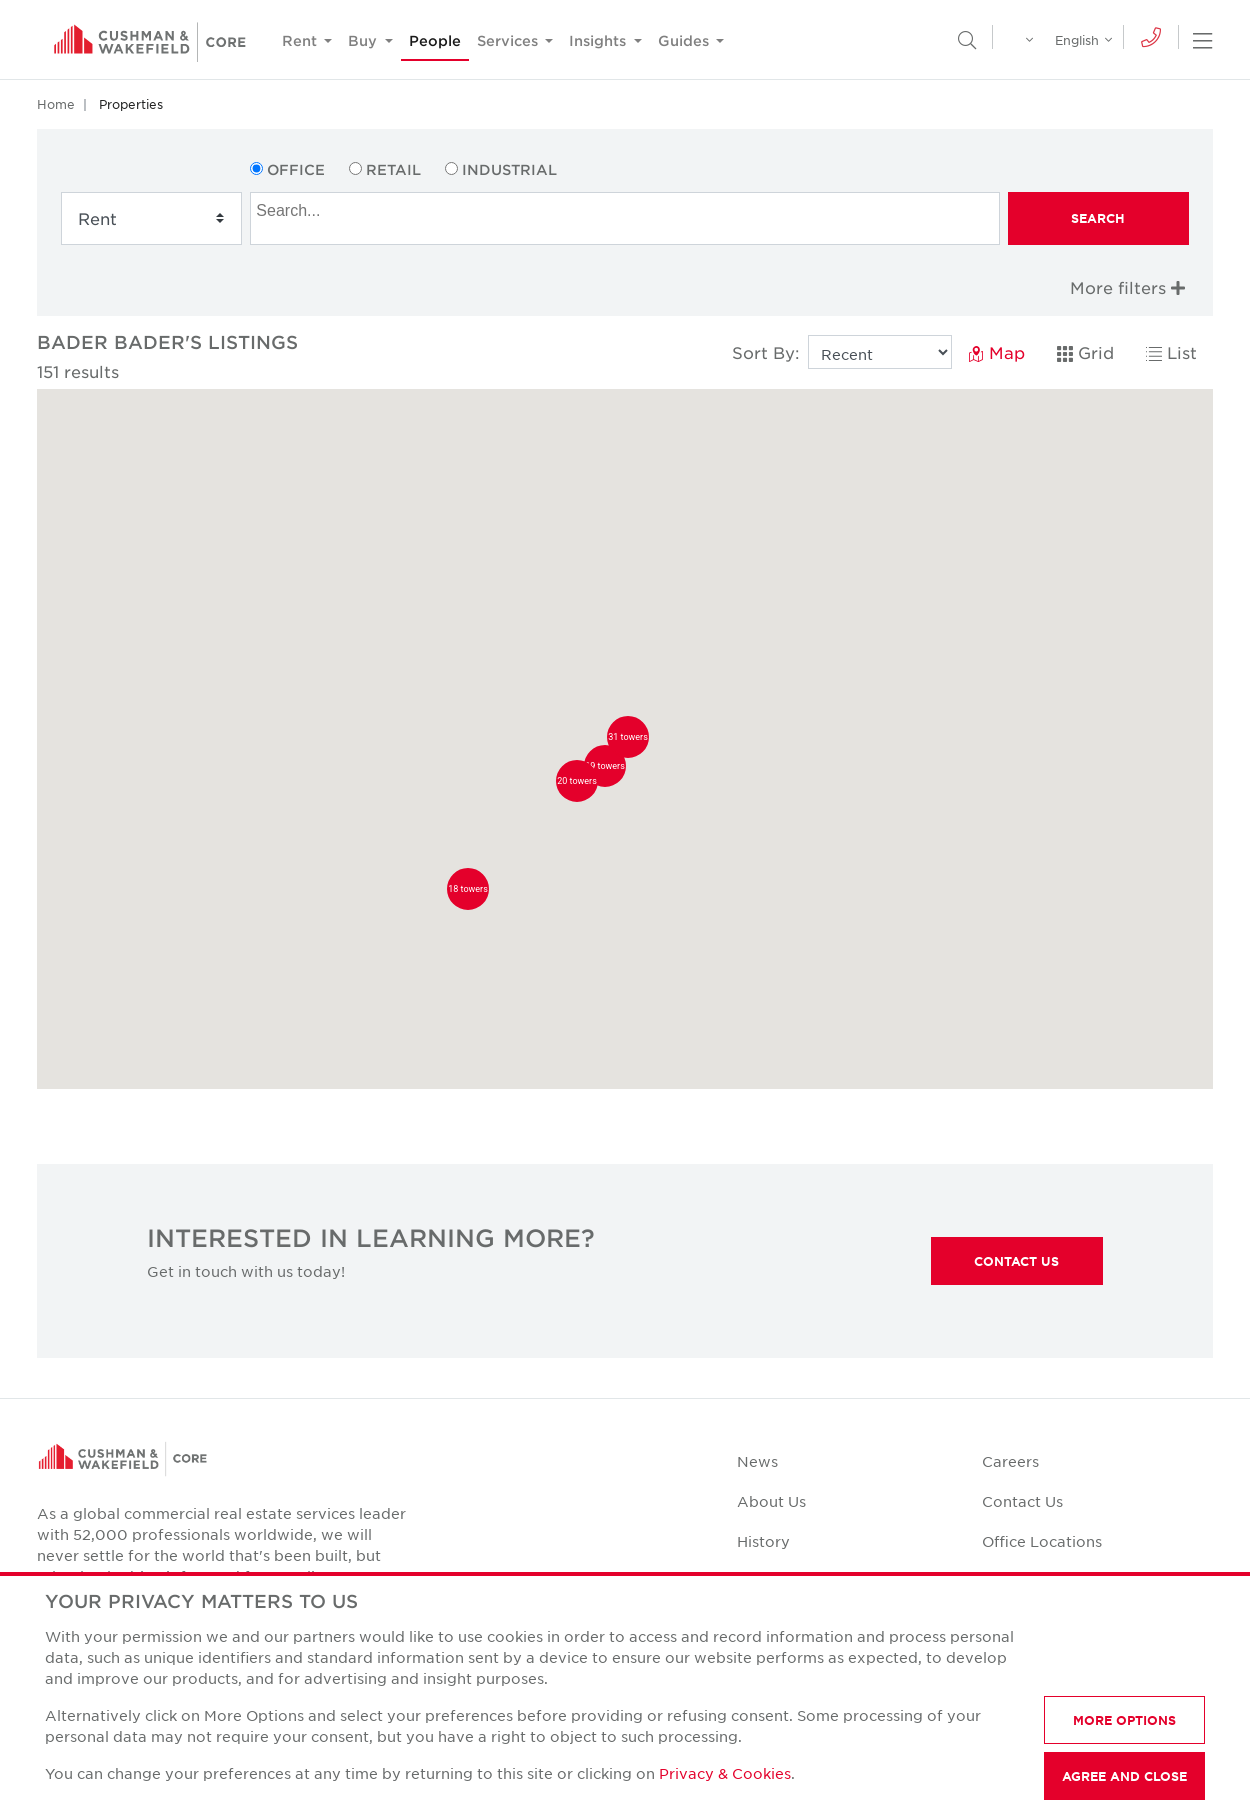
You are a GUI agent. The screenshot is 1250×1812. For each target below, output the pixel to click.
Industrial (509, 169)
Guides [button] (685, 40)
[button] (468, 889)
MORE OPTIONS (1124, 1720)
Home (56, 104)
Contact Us (1016, 1261)
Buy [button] (364, 40)
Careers (1010, 1461)
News (757, 1461)
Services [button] (509, 40)
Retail (393, 169)
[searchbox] (627, 208)
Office (296, 169)
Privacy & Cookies (725, 1773)
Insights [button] (599, 40)
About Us (771, 1501)
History (763, 1541)
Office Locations (1042, 1541)
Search (1098, 218)
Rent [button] (301, 40)
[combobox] (624, 218)
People (435, 40)
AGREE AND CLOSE (1124, 1776)
